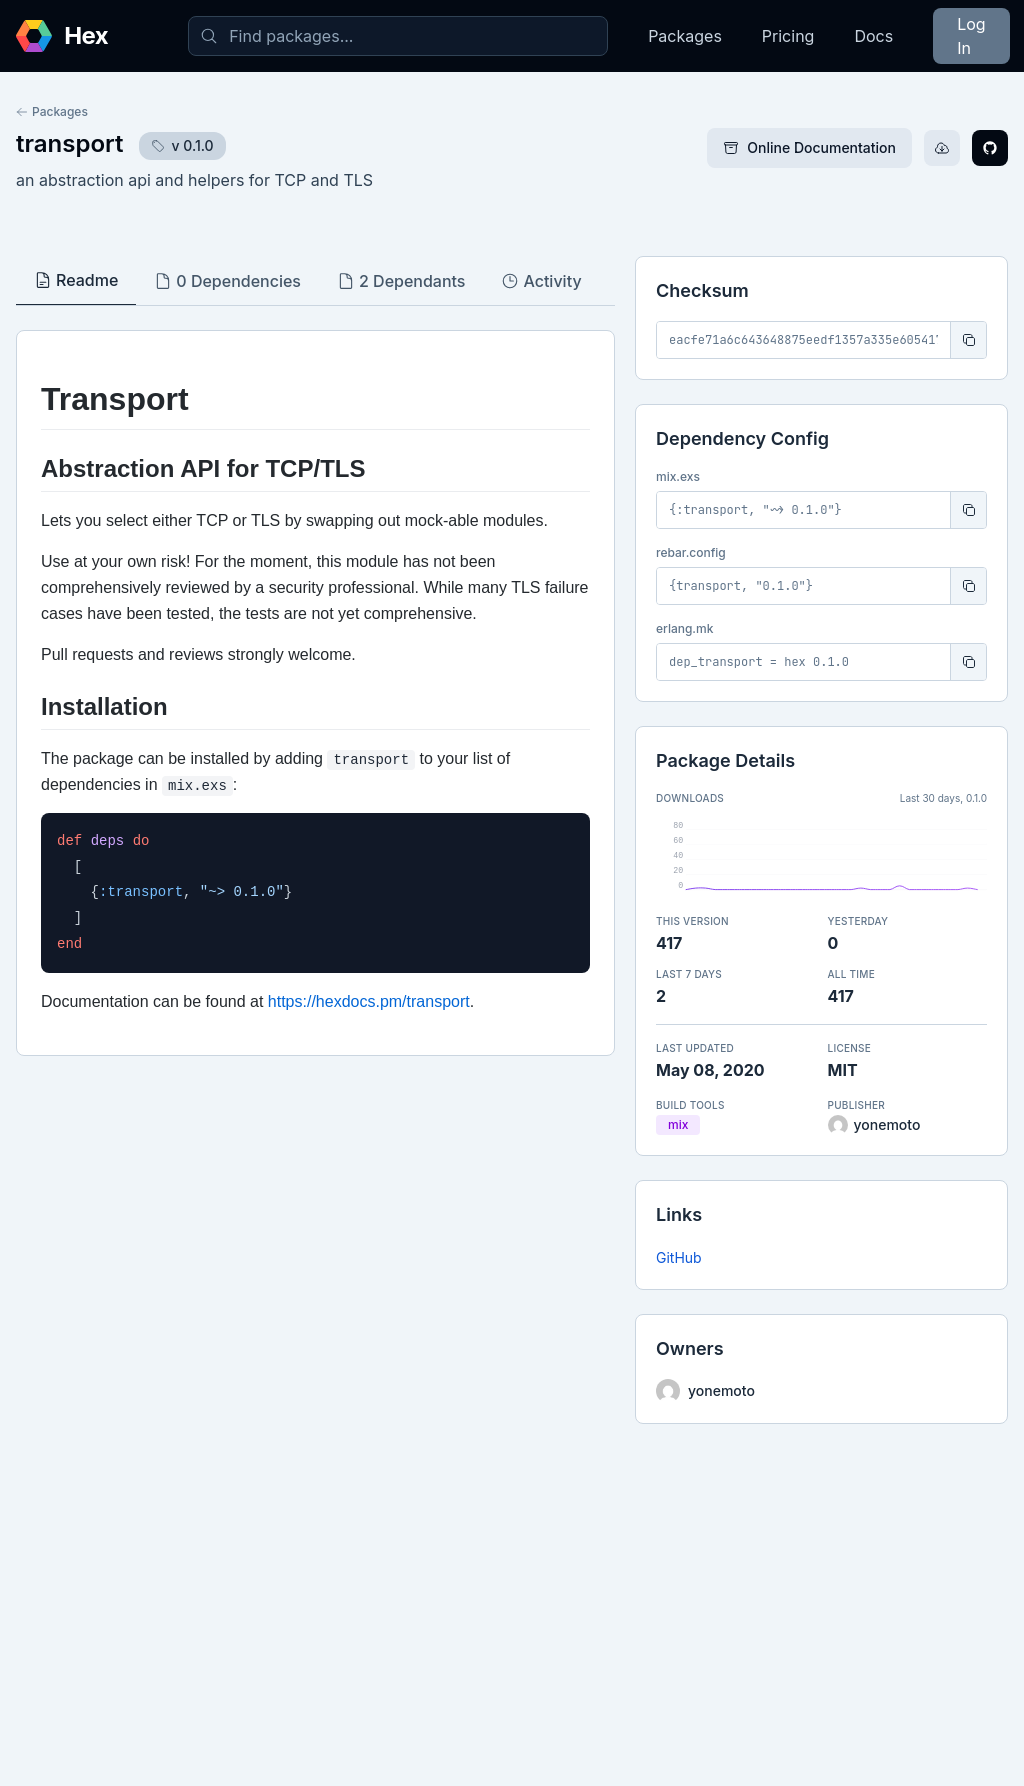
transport (69, 143)
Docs (873, 36)
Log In (971, 36)
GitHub (679, 1257)
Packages (685, 36)
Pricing (788, 36)
